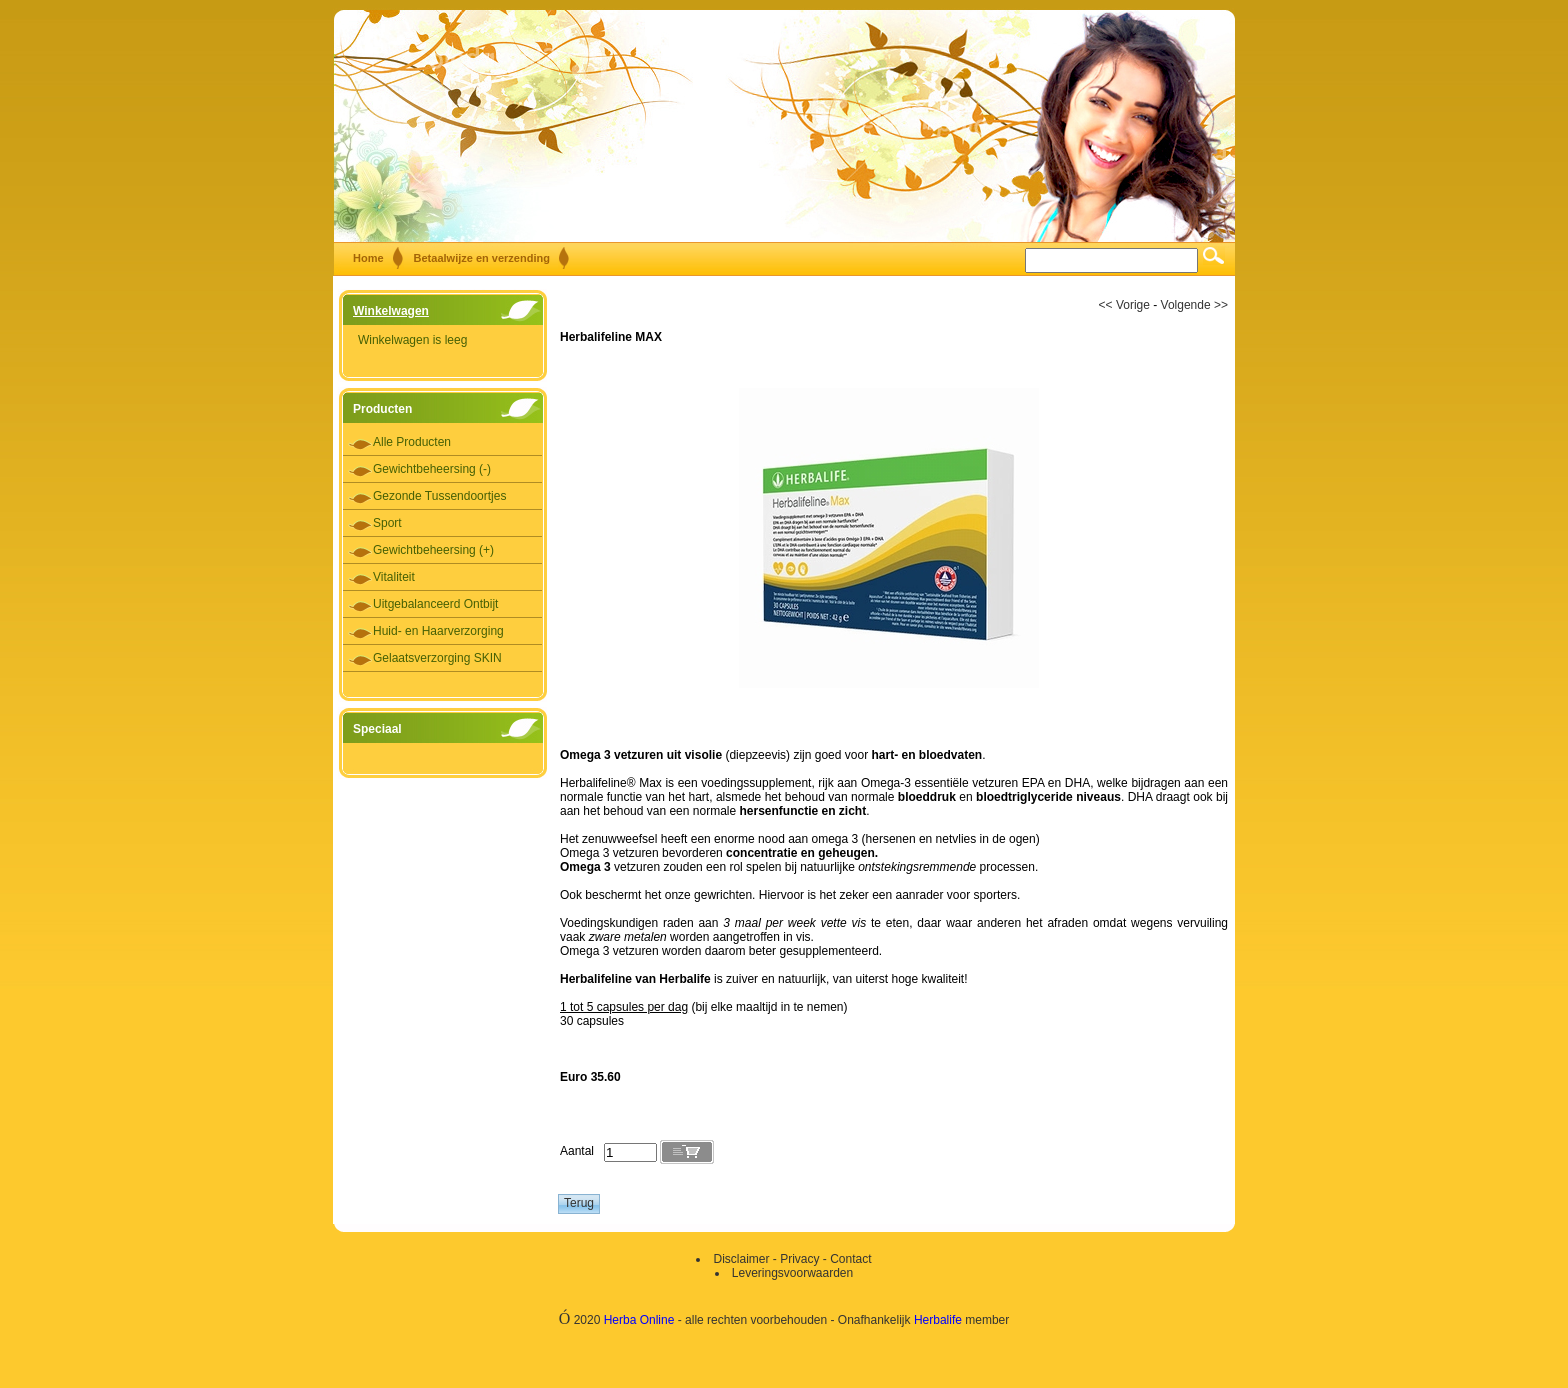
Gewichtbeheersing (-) (432, 469)
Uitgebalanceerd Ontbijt (435, 604)
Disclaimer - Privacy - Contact (792, 1259)
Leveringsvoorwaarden (792, 1273)
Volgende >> (1194, 305)
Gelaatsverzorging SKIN (437, 658)
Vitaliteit (394, 577)
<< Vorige (1124, 305)
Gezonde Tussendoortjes (439, 496)
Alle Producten (412, 442)
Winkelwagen (391, 311)
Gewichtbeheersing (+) (433, 550)
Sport (387, 523)
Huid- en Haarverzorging (438, 631)
